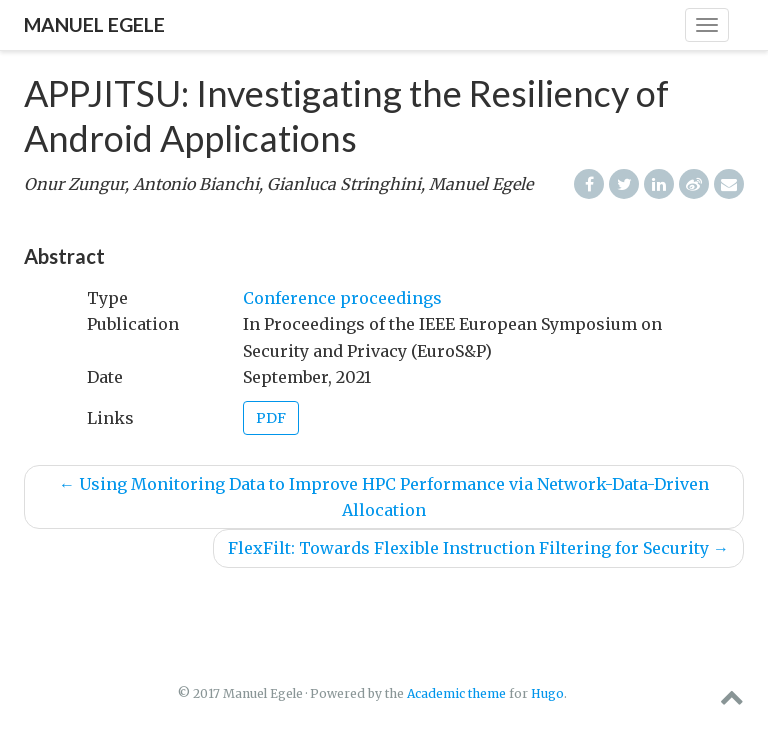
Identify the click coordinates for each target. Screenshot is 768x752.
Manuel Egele (94, 24)
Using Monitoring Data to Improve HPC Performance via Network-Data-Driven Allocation (384, 497)
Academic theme (456, 693)
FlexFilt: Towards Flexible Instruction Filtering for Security (478, 548)
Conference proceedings (342, 298)
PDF (271, 418)
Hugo (547, 693)
